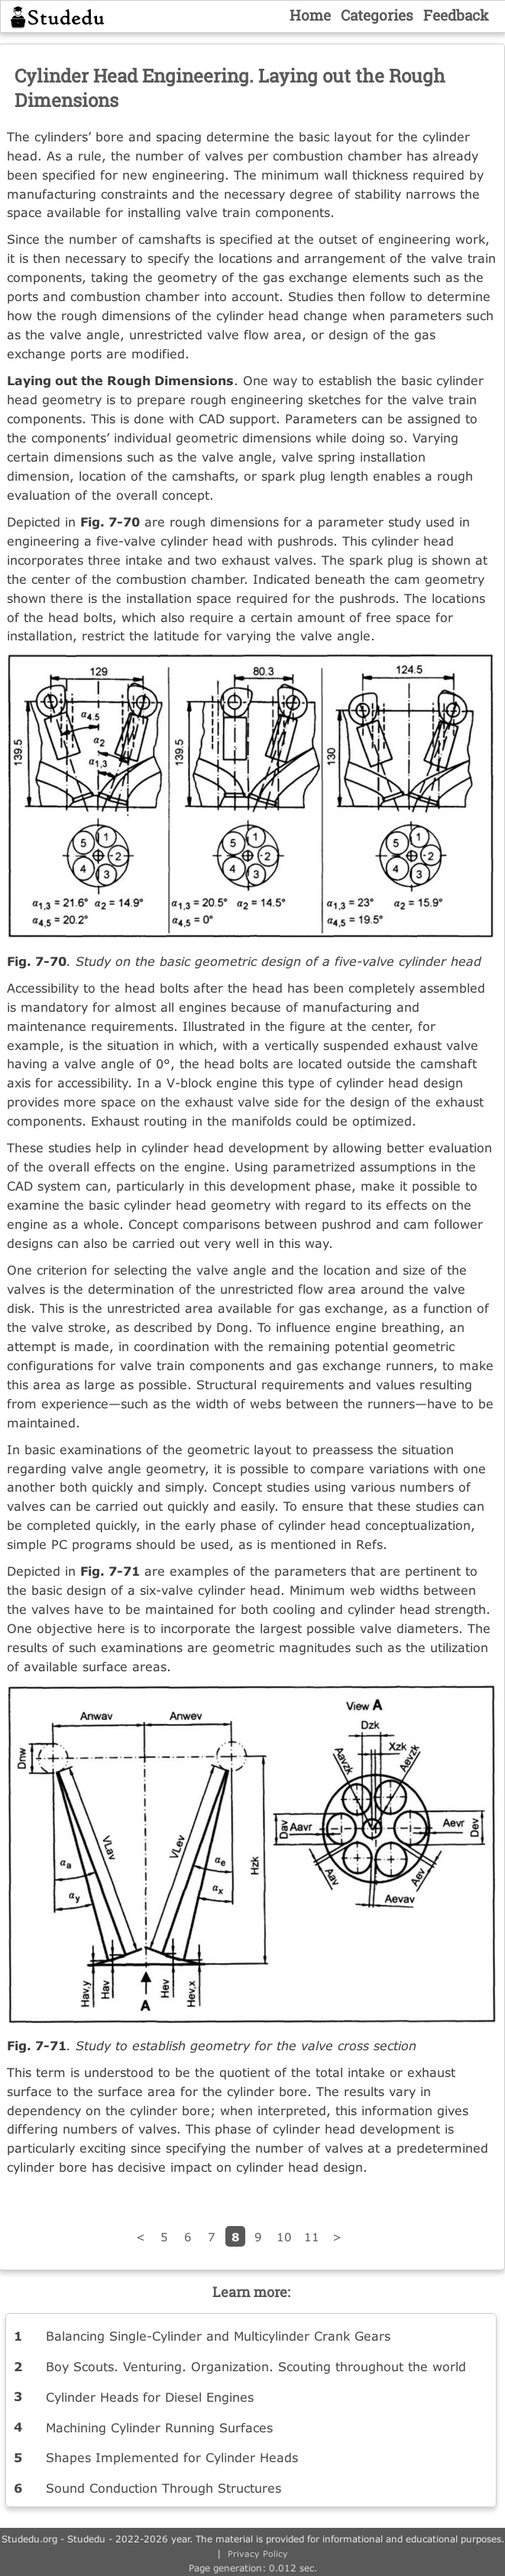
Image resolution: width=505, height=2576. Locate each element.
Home (310, 14)
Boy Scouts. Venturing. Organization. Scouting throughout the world (256, 2366)
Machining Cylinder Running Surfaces (159, 2427)
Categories (377, 14)
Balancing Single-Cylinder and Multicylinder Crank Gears (218, 2335)
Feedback (456, 14)
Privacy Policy (258, 2553)
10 (284, 2237)
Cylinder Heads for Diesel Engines (150, 2397)
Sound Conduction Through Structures (163, 2487)
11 (311, 2237)
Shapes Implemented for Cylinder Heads (172, 2457)
